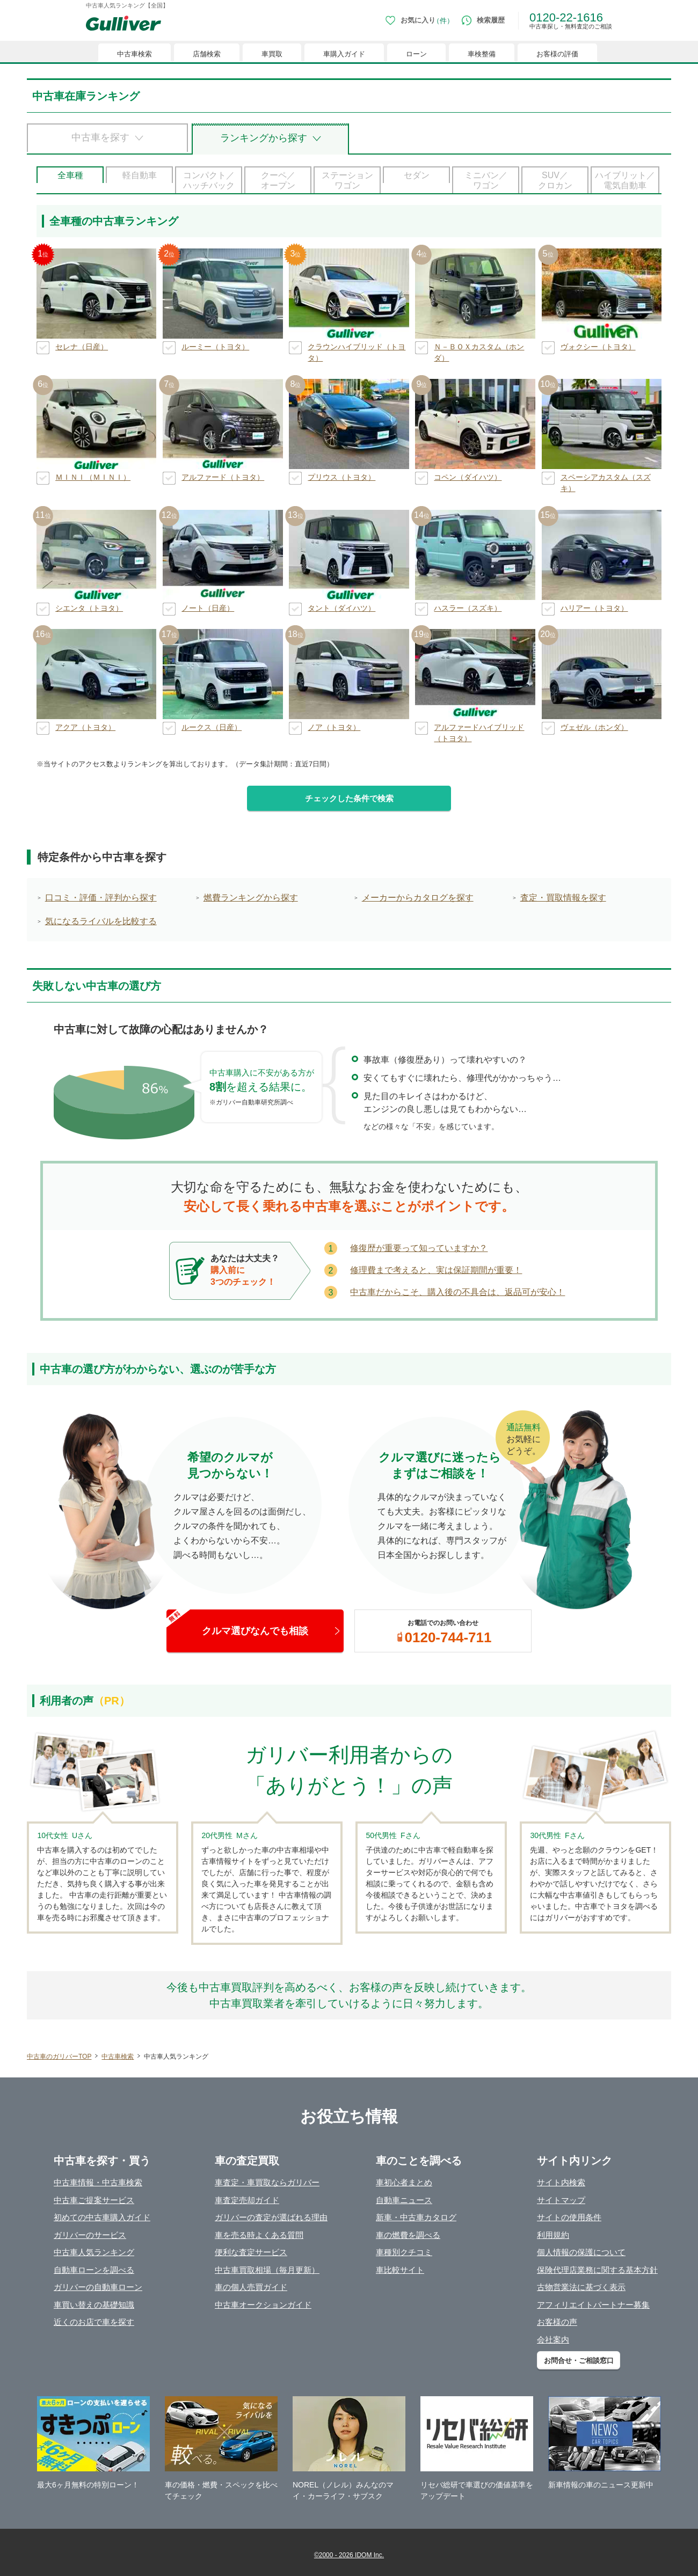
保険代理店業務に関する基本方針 (597, 2269)
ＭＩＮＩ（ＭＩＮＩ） (92, 477)
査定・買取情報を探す (563, 897)
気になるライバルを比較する (101, 921)
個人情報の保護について (581, 2252)
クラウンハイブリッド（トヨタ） (356, 352)
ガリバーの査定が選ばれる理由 (271, 2217)
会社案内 (553, 2339)
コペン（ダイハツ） (467, 477)
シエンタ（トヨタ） (89, 608)
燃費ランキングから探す (250, 897)
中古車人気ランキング (94, 2252)
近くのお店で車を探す (94, 2321)
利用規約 (553, 2235)
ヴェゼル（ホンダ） (594, 727)
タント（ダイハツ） (341, 608)
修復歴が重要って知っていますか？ (419, 1248)
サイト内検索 (561, 2182)
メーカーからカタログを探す (418, 897)
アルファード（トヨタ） (222, 477)
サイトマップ (561, 2200)
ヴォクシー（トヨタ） (598, 346)
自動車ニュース (404, 2200)
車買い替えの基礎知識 (94, 2304)
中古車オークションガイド (263, 2304)
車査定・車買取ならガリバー (267, 2182)
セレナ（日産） (81, 346)
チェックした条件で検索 (349, 798)
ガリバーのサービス (90, 2235)
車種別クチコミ (404, 2252)
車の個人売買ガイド (251, 2287)
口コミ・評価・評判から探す (101, 897)
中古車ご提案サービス (94, 2200)
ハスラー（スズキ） (467, 608)
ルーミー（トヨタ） (215, 346)
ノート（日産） (207, 608)
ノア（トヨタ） (334, 727)
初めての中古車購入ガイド (102, 2217)
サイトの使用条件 (569, 2217)
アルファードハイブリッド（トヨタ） (479, 733)
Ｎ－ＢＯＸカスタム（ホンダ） (479, 352)
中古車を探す (100, 137)
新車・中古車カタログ (416, 2217)
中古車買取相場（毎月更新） (267, 2269)
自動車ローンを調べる (94, 2269)
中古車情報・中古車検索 (98, 2182)
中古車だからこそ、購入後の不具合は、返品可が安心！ (457, 1292)
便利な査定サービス (251, 2252)
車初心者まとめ (404, 2182)
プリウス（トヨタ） (341, 477)
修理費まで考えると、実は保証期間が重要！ (436, 1270)
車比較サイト (400, 2269)
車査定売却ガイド (247, 2200)
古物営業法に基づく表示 (581, 2287)
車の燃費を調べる (408, 2235)
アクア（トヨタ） (85, 727)
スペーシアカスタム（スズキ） (606, 483)
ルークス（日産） (211, 727)
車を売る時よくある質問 (259, 2235)
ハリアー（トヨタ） (594, 608)
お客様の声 (557, 2321)
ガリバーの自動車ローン (98, 2287)
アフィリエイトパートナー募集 (593, 2304)
